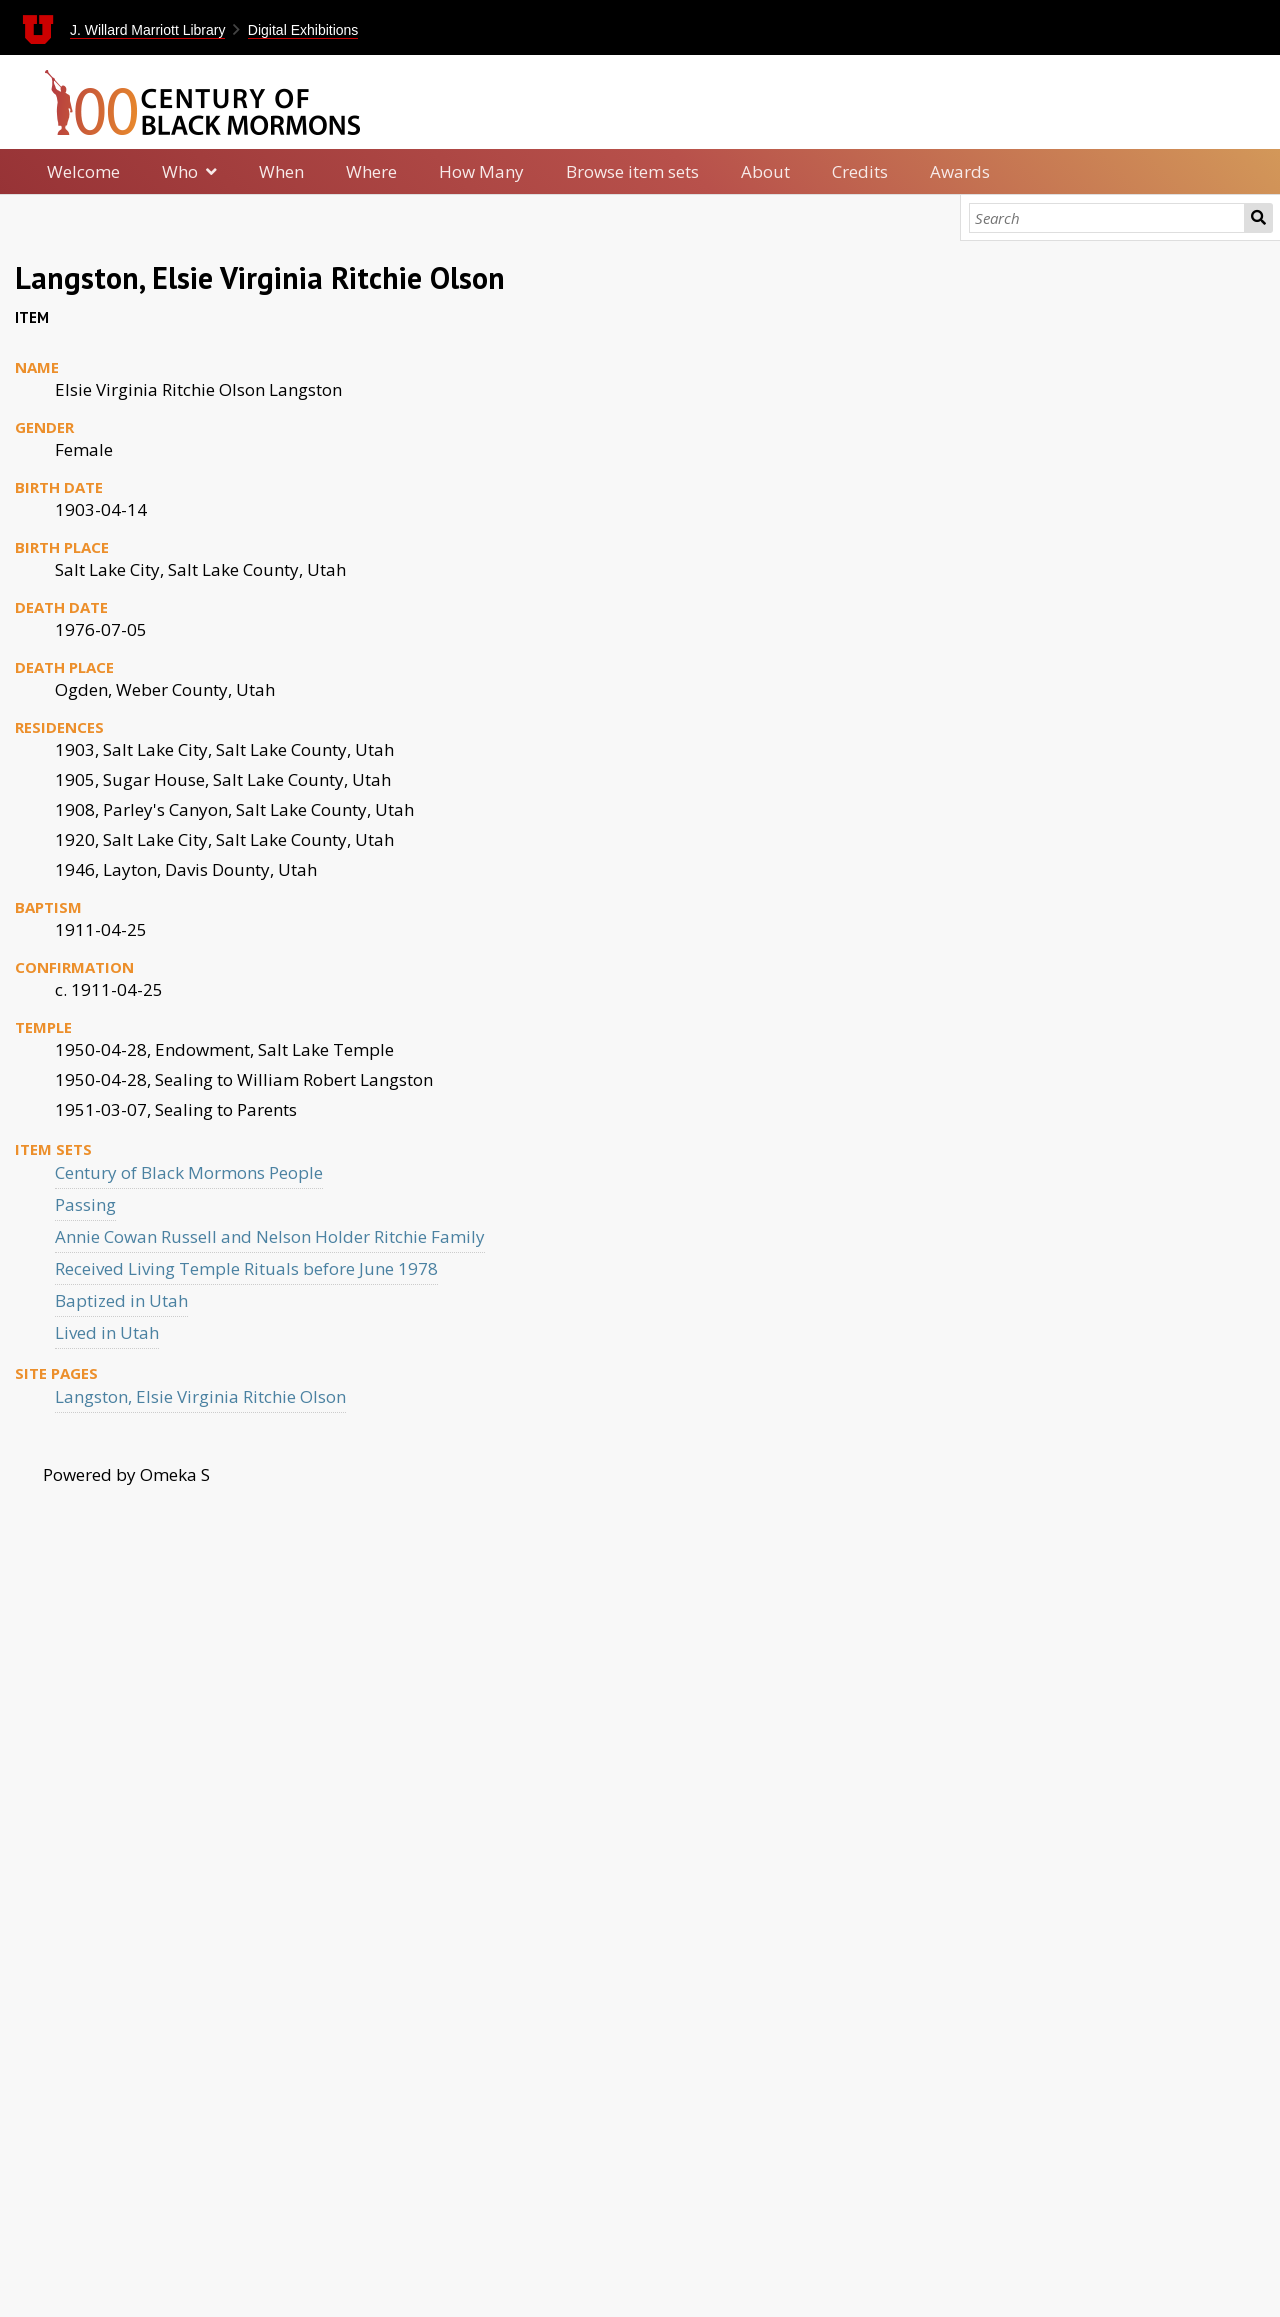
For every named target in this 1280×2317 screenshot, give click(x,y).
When (281, 171)
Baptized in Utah (121, 1300)
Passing (85, 1204)
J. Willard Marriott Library (148, 30)
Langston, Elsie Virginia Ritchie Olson (200, 1396)
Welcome (83, 171)
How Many (481, 171)
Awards (960, 171)
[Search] (1107, 218)
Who (180, 171)
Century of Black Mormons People (189, 1172)
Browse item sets (632, 171)
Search (1258, 218)
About (765, 171)
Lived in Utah (107, 1332)
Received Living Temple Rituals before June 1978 (246, 1268)
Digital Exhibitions (303, 30)
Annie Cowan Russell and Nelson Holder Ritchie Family (270, 1236)
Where (371, 171)
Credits (860, 171)
